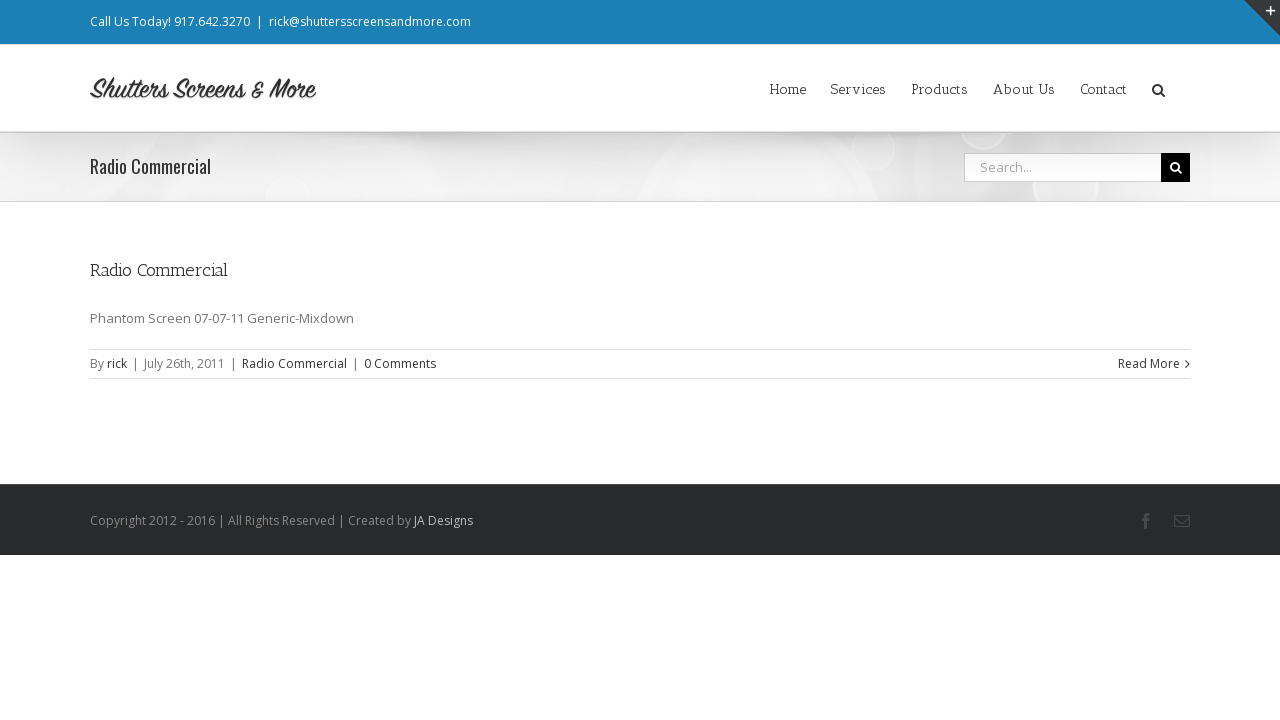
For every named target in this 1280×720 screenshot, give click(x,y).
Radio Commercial (159, 270)
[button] (1183, 88)
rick (117, 363)
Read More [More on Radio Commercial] (1149, 363)
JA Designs (443, 520)
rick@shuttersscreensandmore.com (370, 21)
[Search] (1175, 167)
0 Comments (400, 363)
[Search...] (1062, 167)
